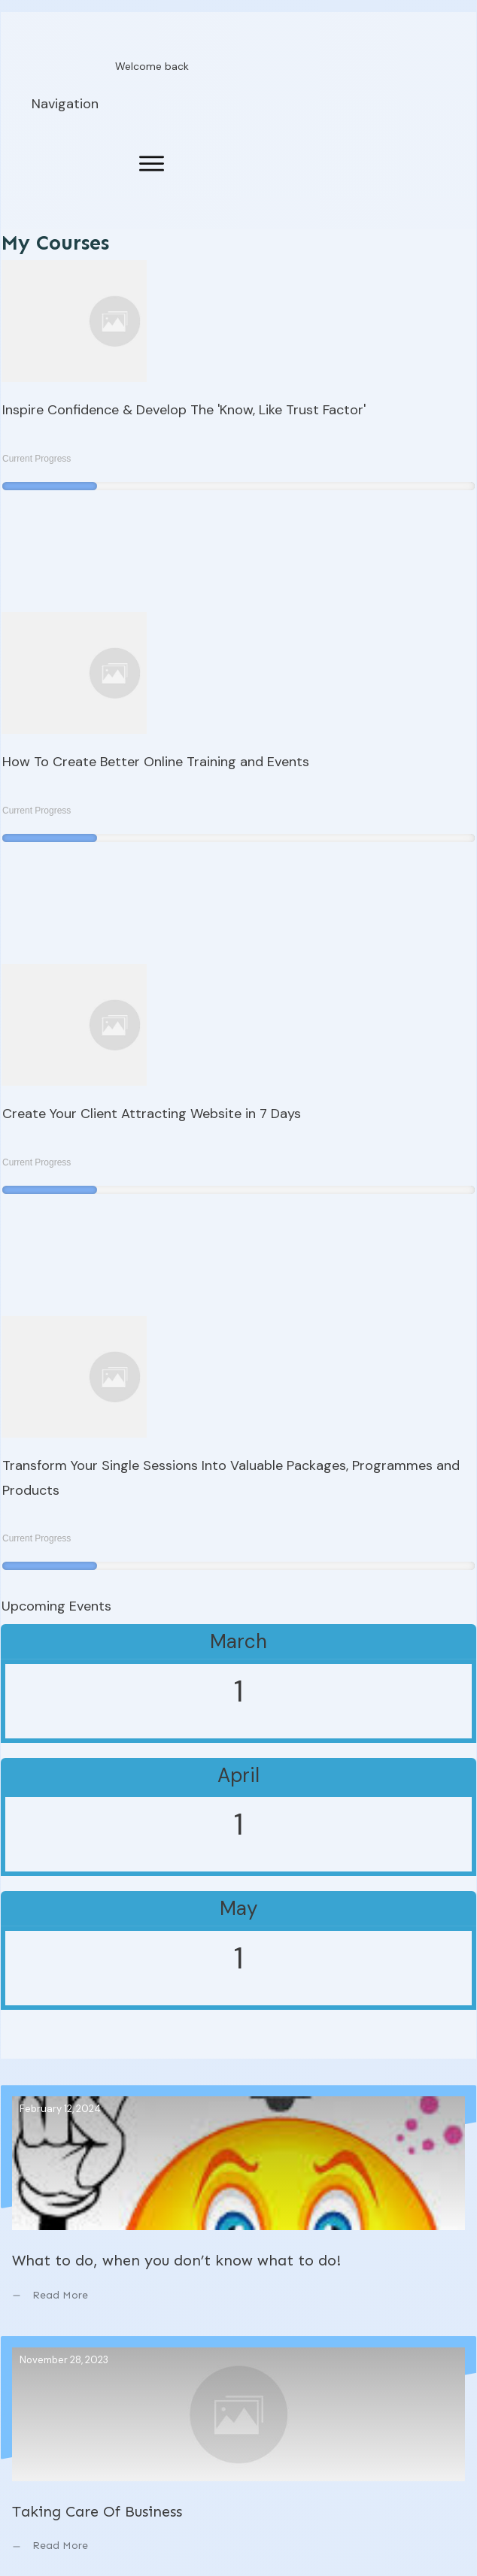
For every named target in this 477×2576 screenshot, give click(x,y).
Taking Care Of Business (238, 2455)
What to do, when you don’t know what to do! (238, 2204)
